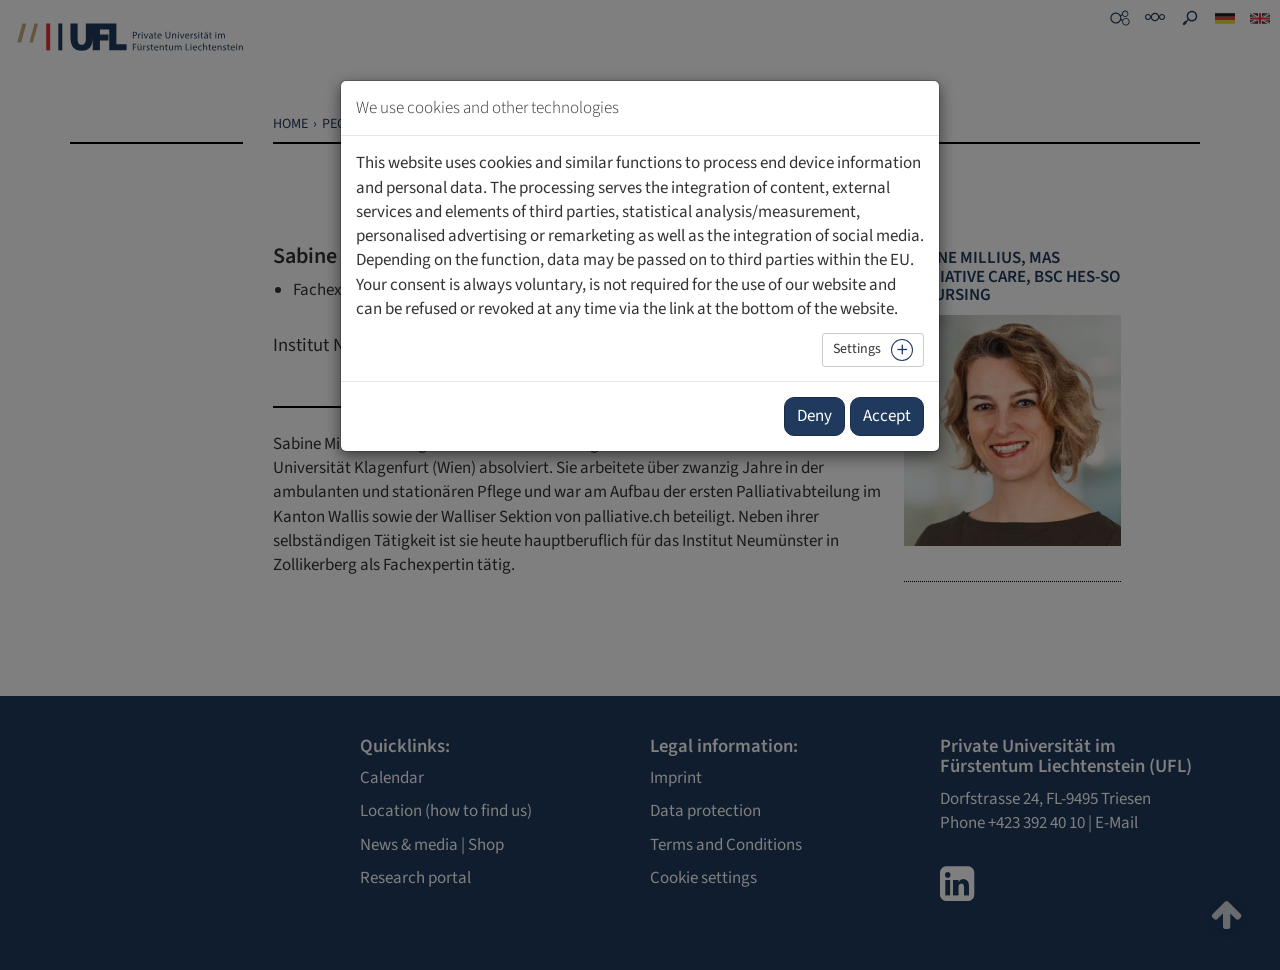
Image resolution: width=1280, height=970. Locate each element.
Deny (814, 416)
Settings (857, 349)
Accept (887, 416)
